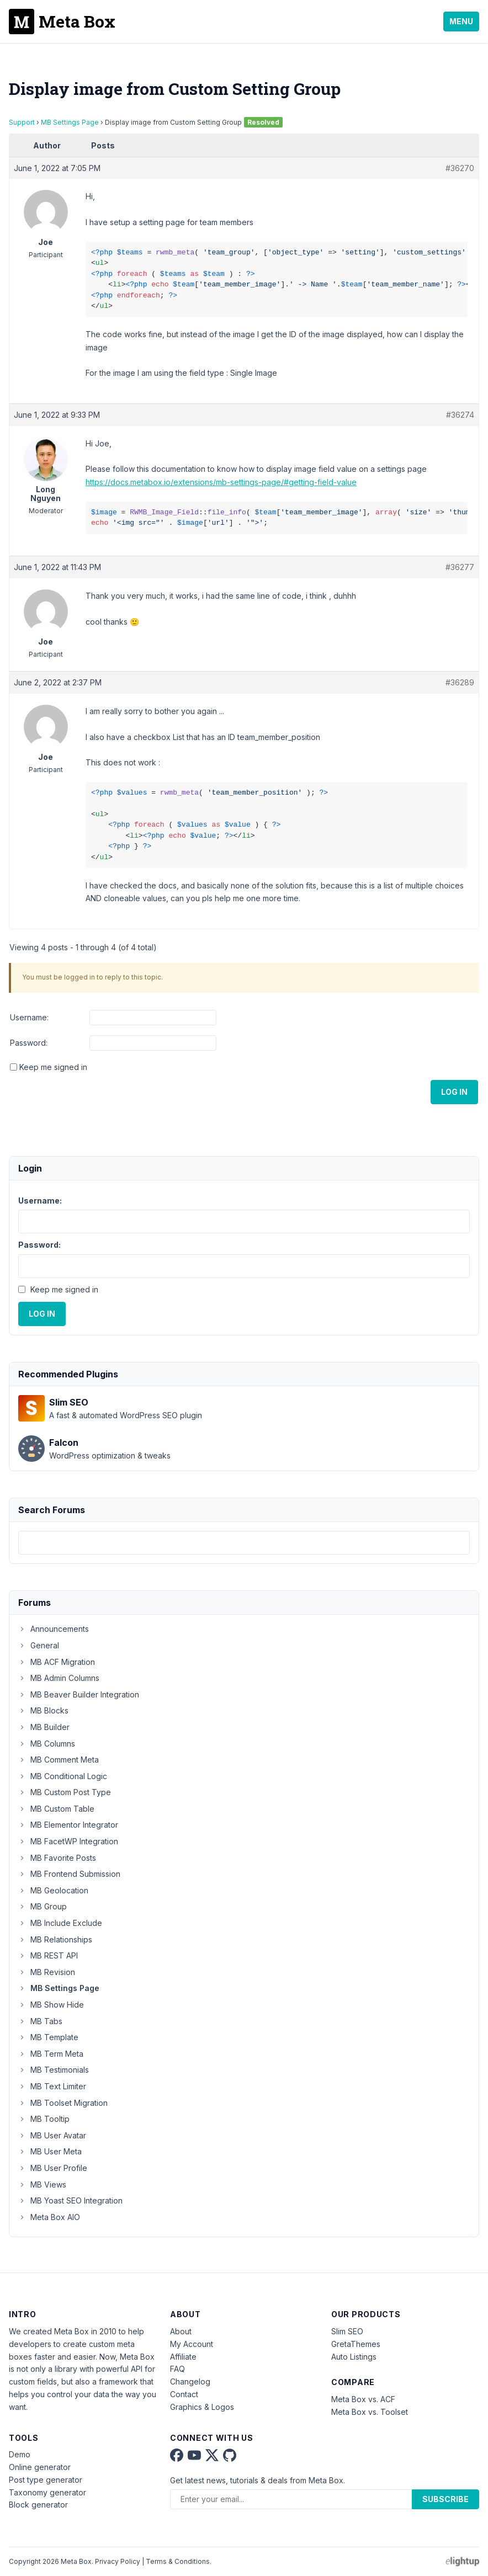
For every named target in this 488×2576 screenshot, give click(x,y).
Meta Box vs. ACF (363, 2399)
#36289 (459, 682)
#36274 (460, 414)
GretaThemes (355, 2344)
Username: (29, 1017)
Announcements (53, 1628)
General (38, 1645)
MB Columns (46, 1743)
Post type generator (45, 2479)
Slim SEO (347, 2331)
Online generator (40, 2467)
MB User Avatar (52, 2135)
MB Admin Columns (58, 1678)
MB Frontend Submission (69, 1873)
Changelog (190, 2381)
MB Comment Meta (58, 1759)
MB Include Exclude (60, 1923)
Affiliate (183, 2356)
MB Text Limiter (52, 2086)
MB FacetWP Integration (68, 1841)
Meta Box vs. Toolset (369, 2412)
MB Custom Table (56, 1808)
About (181, 2331)
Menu (461, 21)
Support (22, 122)
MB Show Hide (51, 2004)
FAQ (177, 2368)
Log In (454, 1092)
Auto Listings (353, 2356)
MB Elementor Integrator (68, 1824)
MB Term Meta (50, 2053)
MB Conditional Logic (62, 1776)
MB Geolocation (53, 1890)
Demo (19, 2454)
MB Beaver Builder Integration (78, 1694)
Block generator (38, 2504)
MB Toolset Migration (63, 2102)
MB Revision (46, 1972)
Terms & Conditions (178, 2561)
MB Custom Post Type (64, 1792)
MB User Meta (50, 2151)
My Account (191, 2344)
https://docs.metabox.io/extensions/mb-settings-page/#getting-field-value (221, 482)
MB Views (42, 2184)
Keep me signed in (53, 1067)
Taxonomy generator (47, 2492)
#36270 (459, 168)
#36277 (459, 567)
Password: (28, 1042)
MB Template (48, 2037)
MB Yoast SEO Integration (70, 2200)
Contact (184, 2394)
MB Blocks (43, 1710)
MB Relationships (55, 1939)
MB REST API (48, 1955)
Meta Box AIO (49, 2217)
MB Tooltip (44, 2118)
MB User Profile (52, 2168)
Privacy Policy (117, 2561)
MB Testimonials (53, 2069)
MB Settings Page (70, 122)
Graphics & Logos (202, 2407)
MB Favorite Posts (57, 1857)
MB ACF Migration (56, 1662)
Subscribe (445, 2499)
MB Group (42, 1906)
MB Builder (44, 1727)
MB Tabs (40, 2021)
